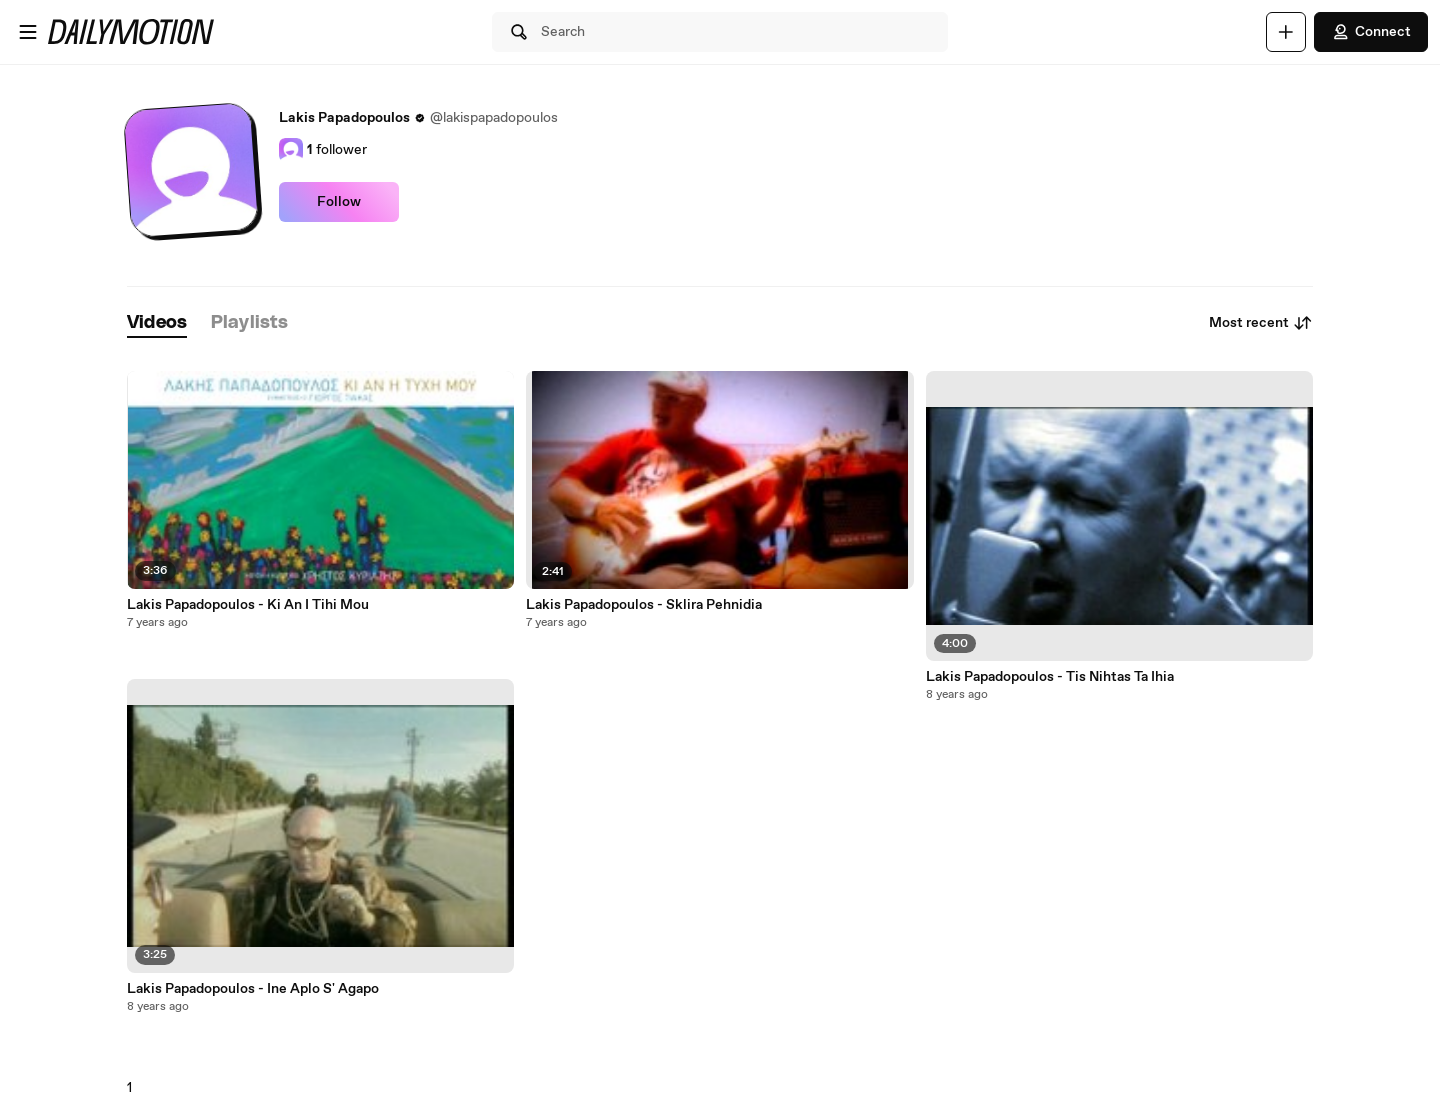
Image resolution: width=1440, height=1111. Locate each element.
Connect (1371, 32)
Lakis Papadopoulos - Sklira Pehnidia (644, 605)
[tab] (157, 323)
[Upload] (1286, 32)
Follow (339, 202)
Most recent (1261, 323)
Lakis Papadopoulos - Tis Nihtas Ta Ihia (1050, 677)
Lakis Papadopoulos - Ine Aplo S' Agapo (253, 989)
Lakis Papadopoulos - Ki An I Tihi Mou (248, 605)
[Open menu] (28, 32)
